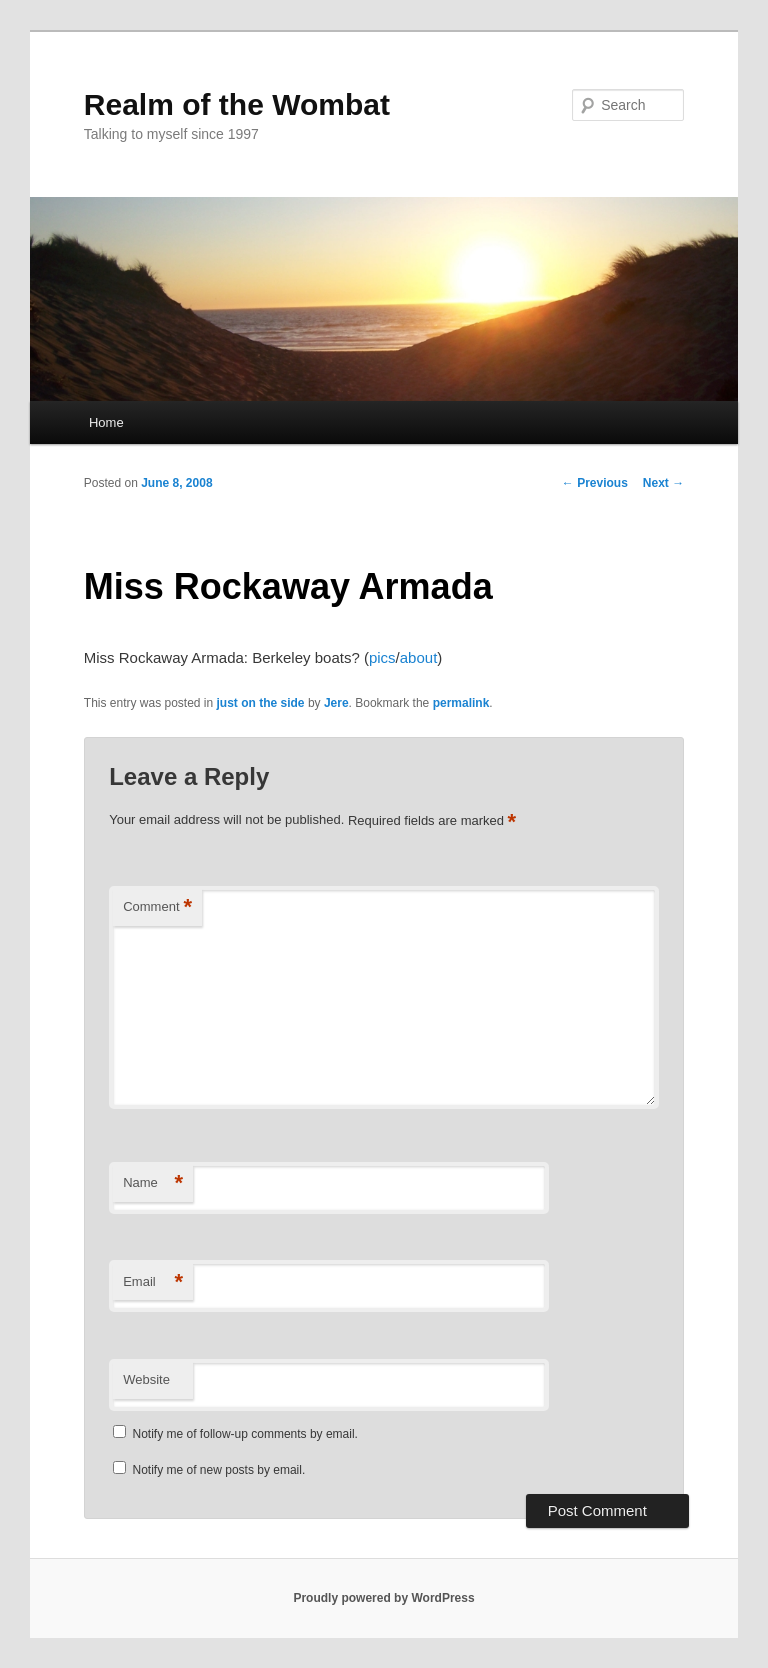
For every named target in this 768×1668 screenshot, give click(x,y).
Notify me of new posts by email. (219, 1470)
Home (106, 422)
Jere (336, 703)
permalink (461, 703)
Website (146, 1379)
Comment (157, 907)
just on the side (261, 703)
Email (153, 1282)
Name (153, 1183)
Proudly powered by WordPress (383, 1598)
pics (382, 657)
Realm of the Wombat (237, 104)
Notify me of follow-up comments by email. (245, 1434)
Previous (595, 483)
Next (663, 483)
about (419, 657)
